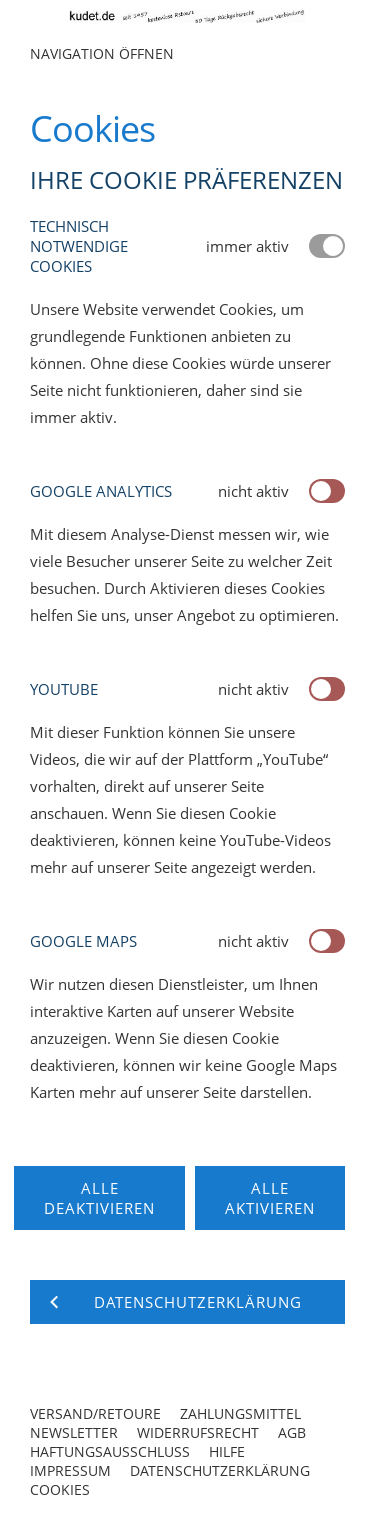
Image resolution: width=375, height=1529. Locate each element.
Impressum (70, 1470)
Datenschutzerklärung (220, 1470)
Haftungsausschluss (110, 1451)
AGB (292, 1432)
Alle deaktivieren (99, 1198)
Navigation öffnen (102, 53)
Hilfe (227, 1451)
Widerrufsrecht (198, 1432)
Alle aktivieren (270, 1198)
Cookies (60, 1489)
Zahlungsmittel (240, 1413)
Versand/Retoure (95, 1413)
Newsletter (74, 1432)
